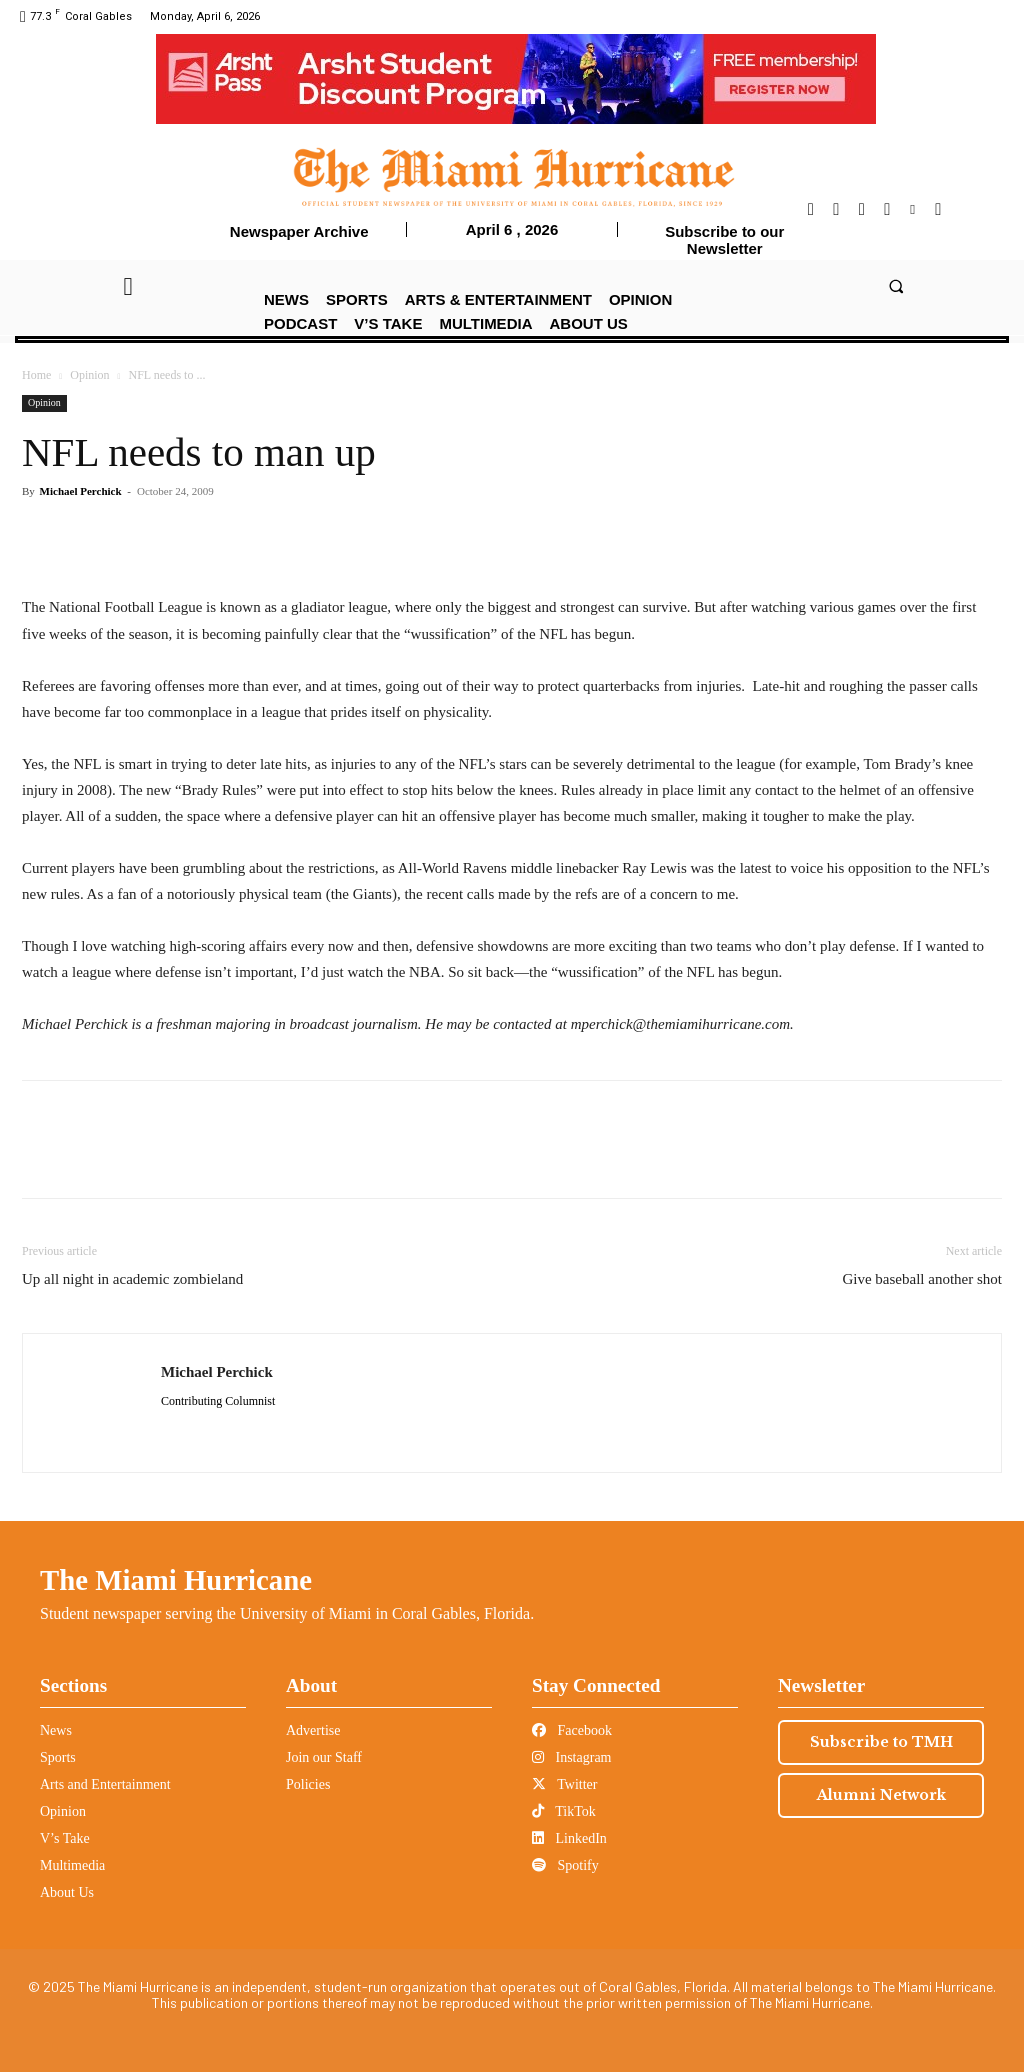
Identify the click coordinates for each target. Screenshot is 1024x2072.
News (56, 1730)
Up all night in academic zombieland (132, 1279)
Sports (58, 1757)
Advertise (313, 1730)
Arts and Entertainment (105, 1784)
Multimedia (72, 1865)
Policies (308, 1784)
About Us (67, 1892)
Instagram (571, 1757)
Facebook (572, 1730)
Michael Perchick (81, 491)
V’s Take (65, 1838)
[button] (895, 285)
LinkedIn (569, 1838)
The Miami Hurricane (176, 1580)
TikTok (564, 1811)
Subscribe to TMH (881, 1742)
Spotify (565, 1865)
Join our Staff (324, 1757)
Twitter (564, 1784)
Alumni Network (881, 1795)
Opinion (89, 375)
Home (36, 375)
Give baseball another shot (922, 1279)
